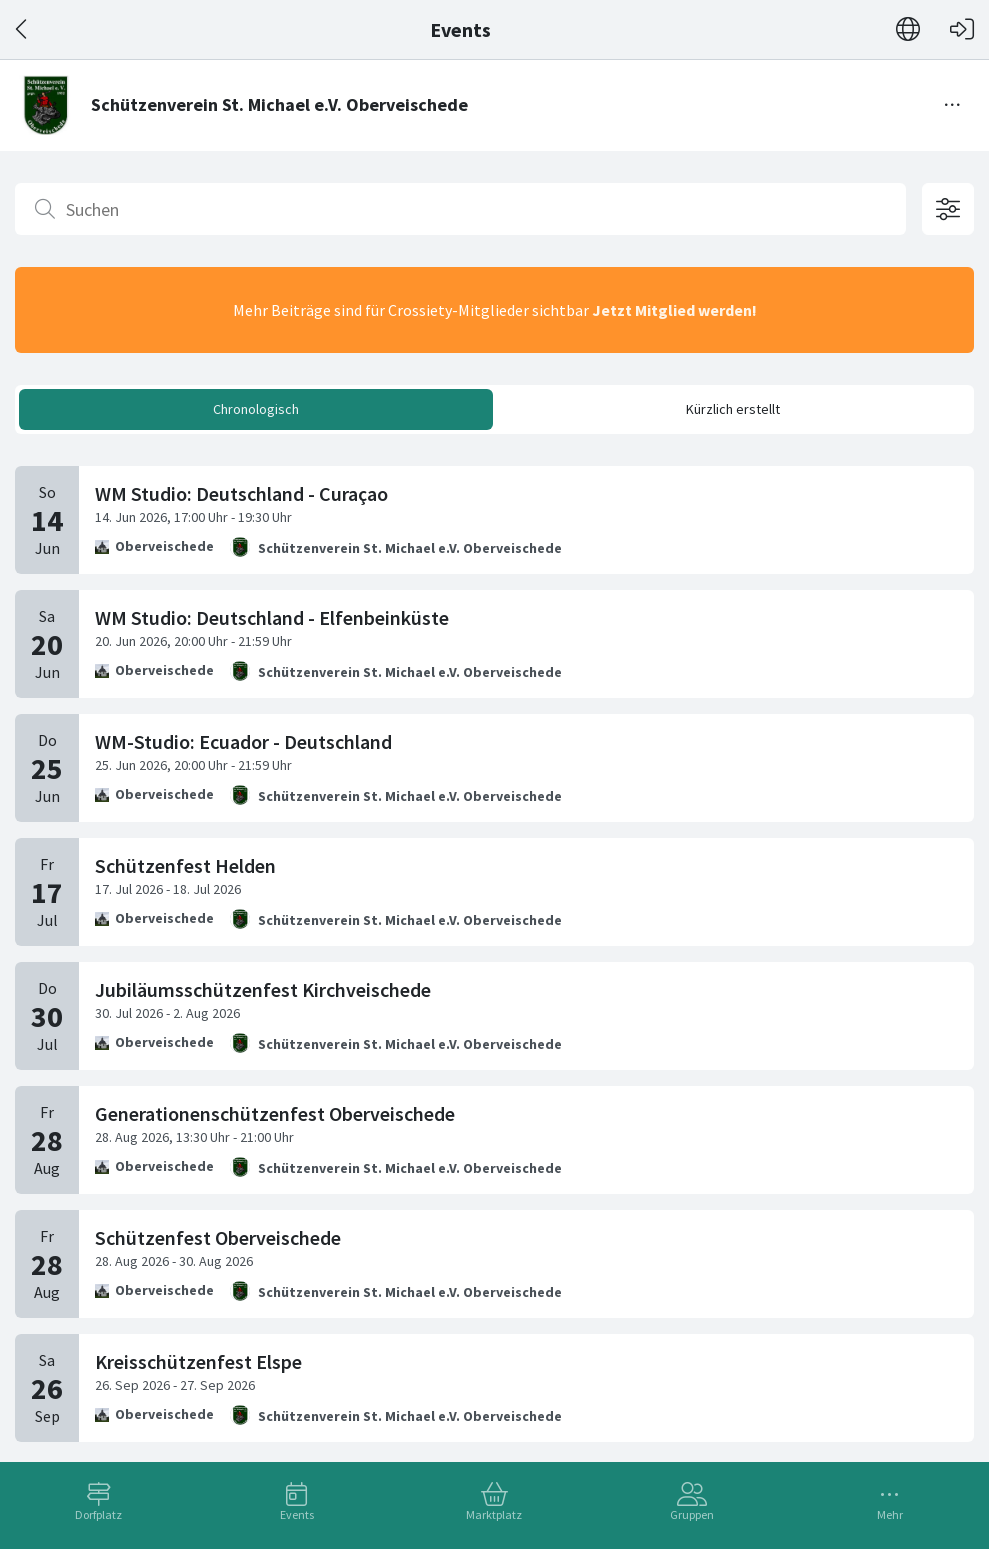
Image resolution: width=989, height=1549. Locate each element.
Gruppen (692, 1514)
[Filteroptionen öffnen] (948, 209)
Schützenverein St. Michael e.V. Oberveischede (410, 548)
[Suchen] (460, 209)
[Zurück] (22, 29)
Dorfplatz (98, 1514)
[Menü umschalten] (953, 105)
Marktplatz (494, 1514)
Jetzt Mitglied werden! (674, 310)
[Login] (962, 29)
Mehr (890, 1514)
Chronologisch (256, 409)
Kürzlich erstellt (733, 409)
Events (297, 1514)
